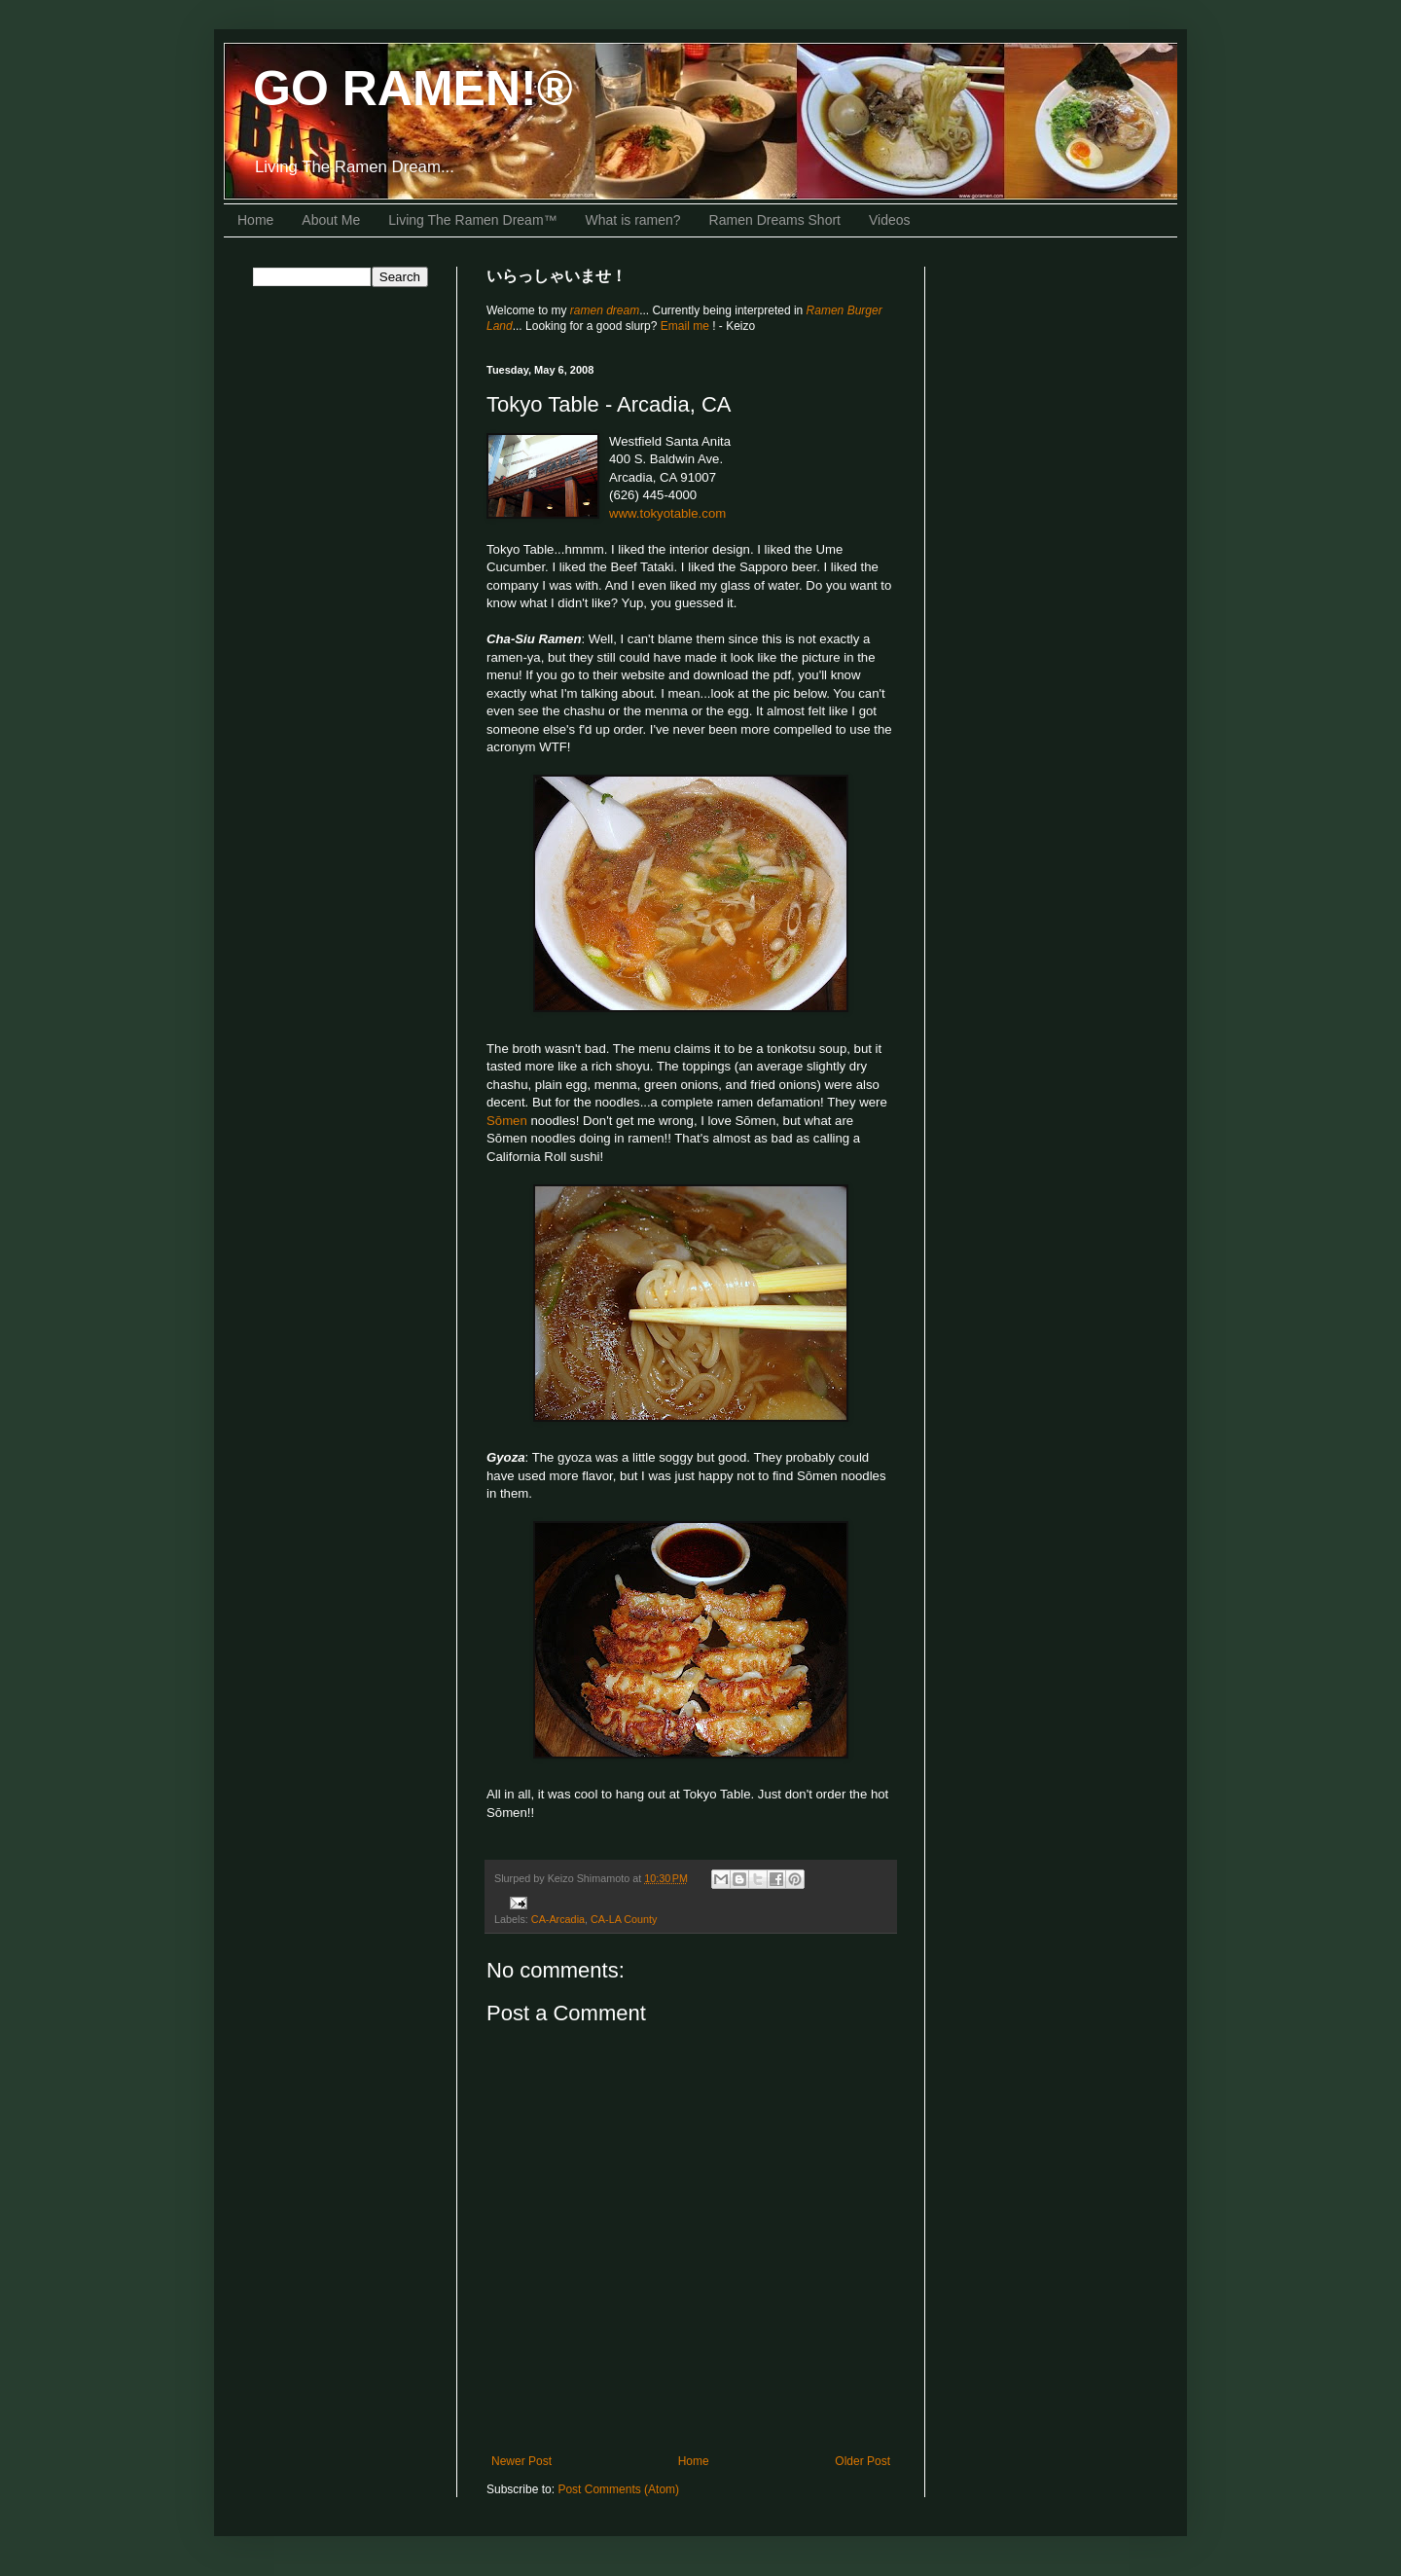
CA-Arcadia (558, 1919)
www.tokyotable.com (667, 513)
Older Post (862, 2461)
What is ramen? (633, 220)
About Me (331, 220)
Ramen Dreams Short (775, 220)
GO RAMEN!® (413, 88)
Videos (890, 220)
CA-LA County (624, 1919)
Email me (686, 326)
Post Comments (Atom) (618, 2489)
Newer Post (521, 2461)
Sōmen (506, 1120)
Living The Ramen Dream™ (472, 220)
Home (255, 220)
